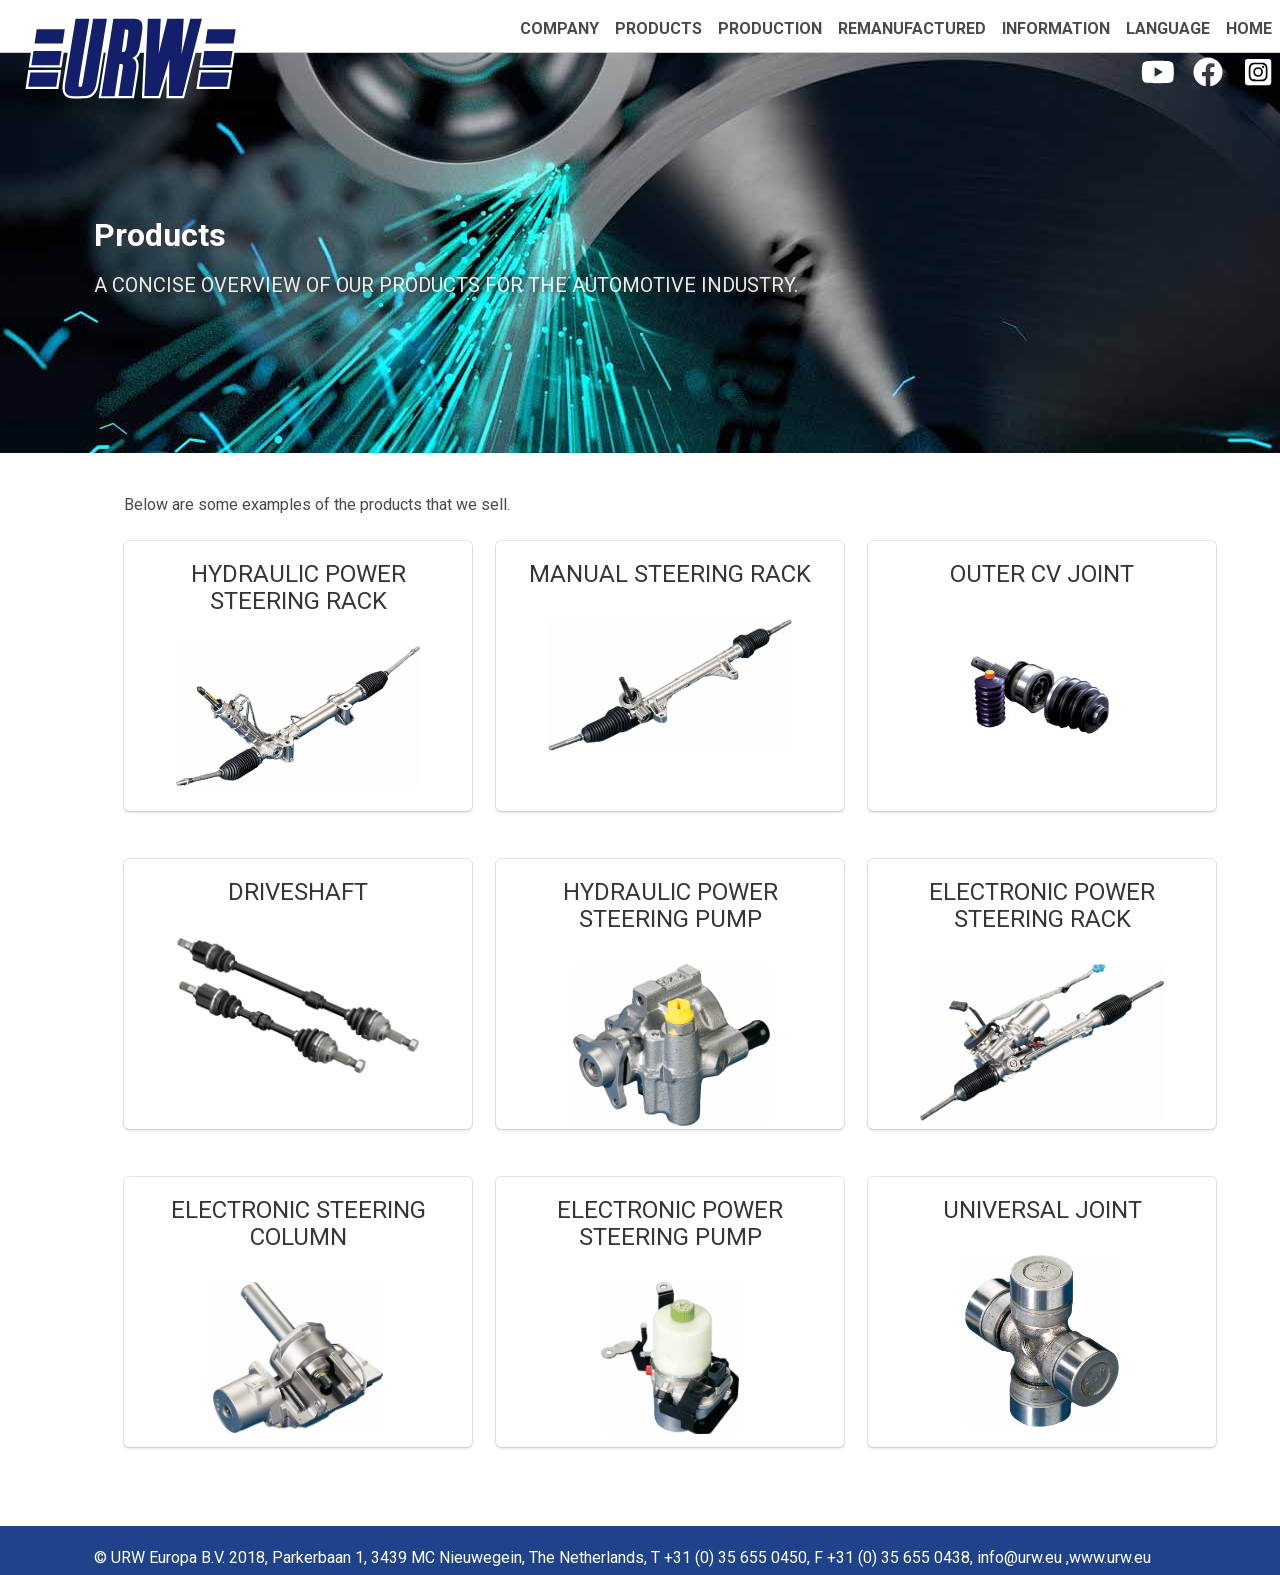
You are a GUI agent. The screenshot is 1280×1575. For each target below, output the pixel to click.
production (770, 28)
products (658, 28)
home (1249, 28)
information (1056, 28)
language (1168, 28)
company (559, 28)
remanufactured (912, 28)
